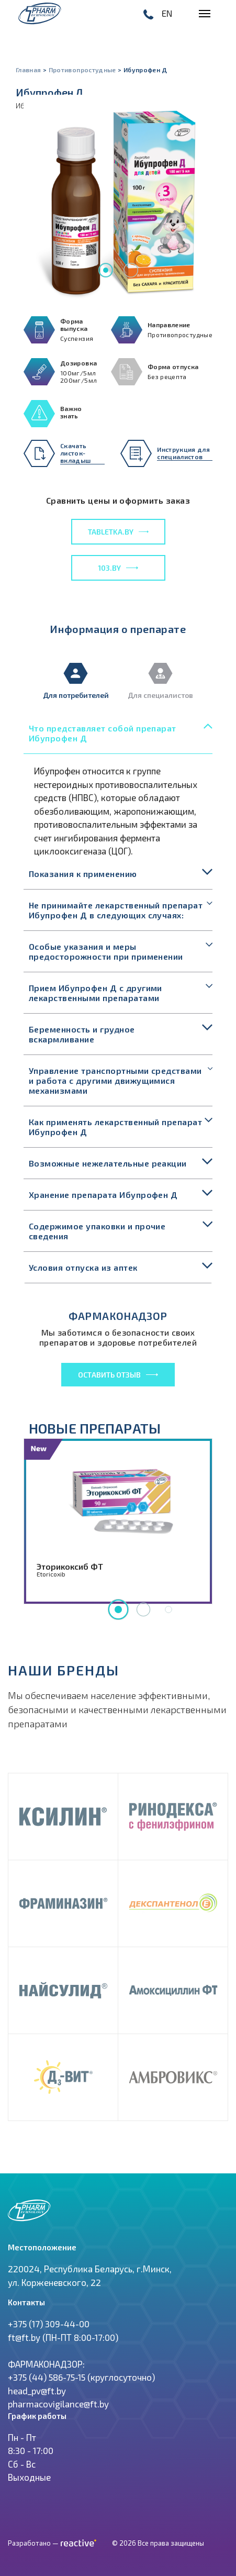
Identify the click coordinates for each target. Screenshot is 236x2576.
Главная (28, 69)
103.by (118, 567)
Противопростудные (82, 69)
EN (167, 13)
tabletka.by (118, 531)
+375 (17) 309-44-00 (48, 2346)
